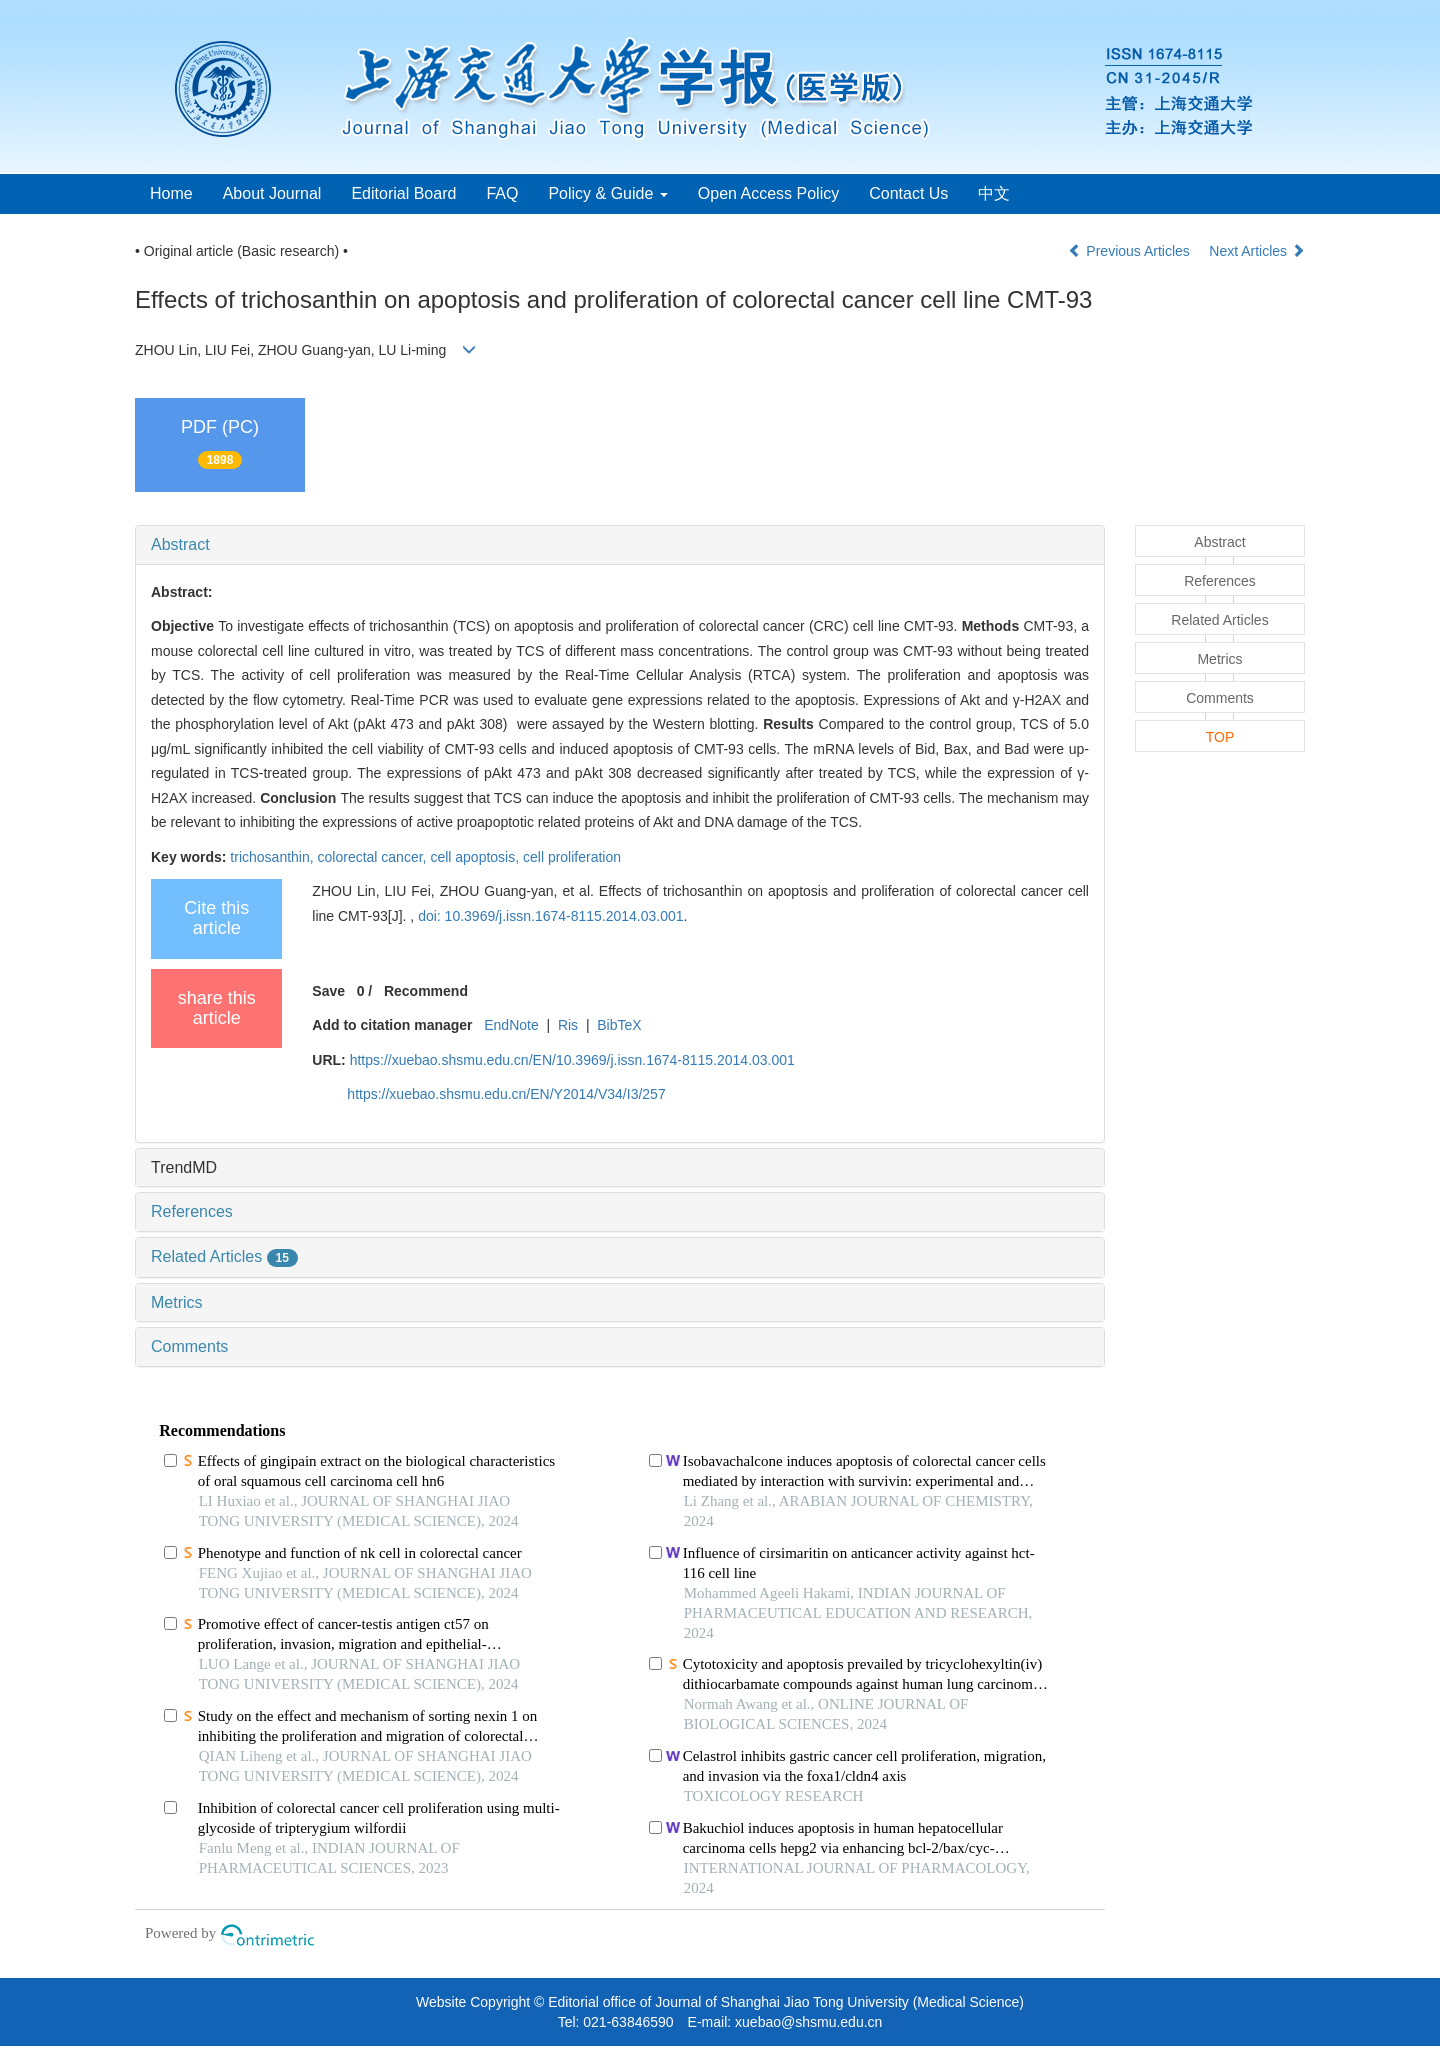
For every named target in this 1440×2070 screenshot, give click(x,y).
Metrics (177, 1302)
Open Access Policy (768, 193)
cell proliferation (572, 857)
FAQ (502, 193)
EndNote (511, 1025)
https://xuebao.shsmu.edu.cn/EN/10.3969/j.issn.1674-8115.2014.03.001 (572, 1060)
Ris (568, 1025)
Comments (189, 1346)
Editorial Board (403, 193)
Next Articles (1257, 251)
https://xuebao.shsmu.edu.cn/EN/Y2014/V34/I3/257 (506, 1094)
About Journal (272, 193)
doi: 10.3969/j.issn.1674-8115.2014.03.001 (550, 916)
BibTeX (619, 1025)
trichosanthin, (273, 857)
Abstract (180, 544)
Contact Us (908, 193)
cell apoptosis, (476, 857)
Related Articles (224, 1256)
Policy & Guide (607, 193)
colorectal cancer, (374, 857)
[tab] (620, 545)
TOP (1220, 737)
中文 (994, 193)
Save (328, 991)
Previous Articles (1130, 251)
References (192, 1211)
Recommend (426, 991)
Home (171, 193)
